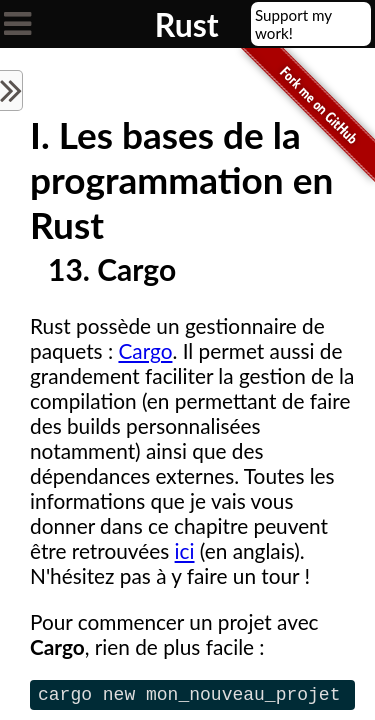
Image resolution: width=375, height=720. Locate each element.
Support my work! (293, 24)
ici (185, 550)
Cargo (145, 350)
